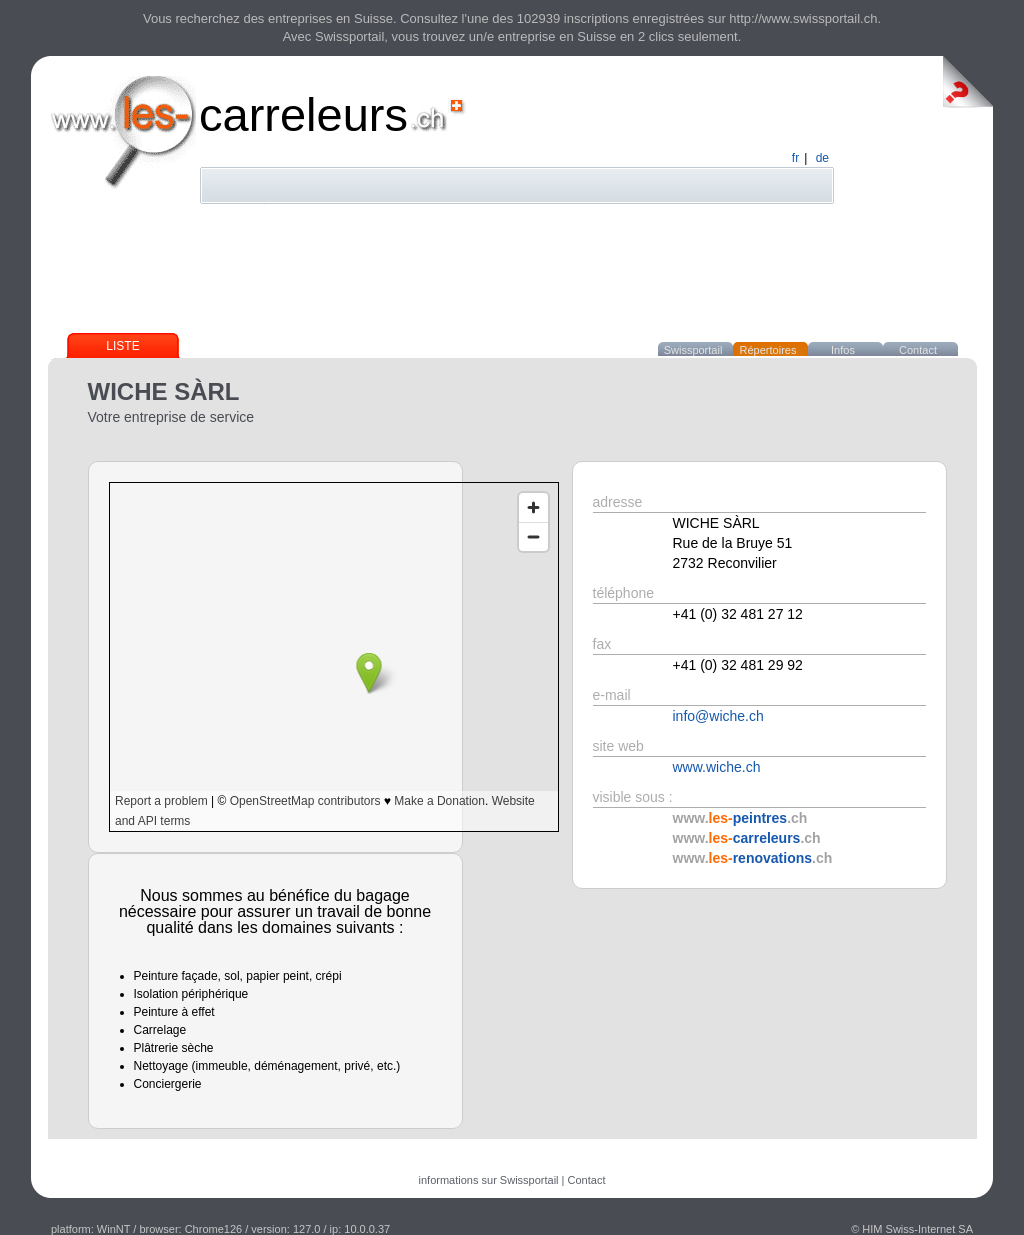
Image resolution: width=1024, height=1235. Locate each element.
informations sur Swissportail (489, 1180)
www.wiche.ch (717, 767)
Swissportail (693, 350)
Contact (918, 350)
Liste (122, 346)
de (822, 158)
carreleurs (303, 114)
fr (795, 158)
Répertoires (768, 350)
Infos (843, 350)
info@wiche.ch (718, 716)
